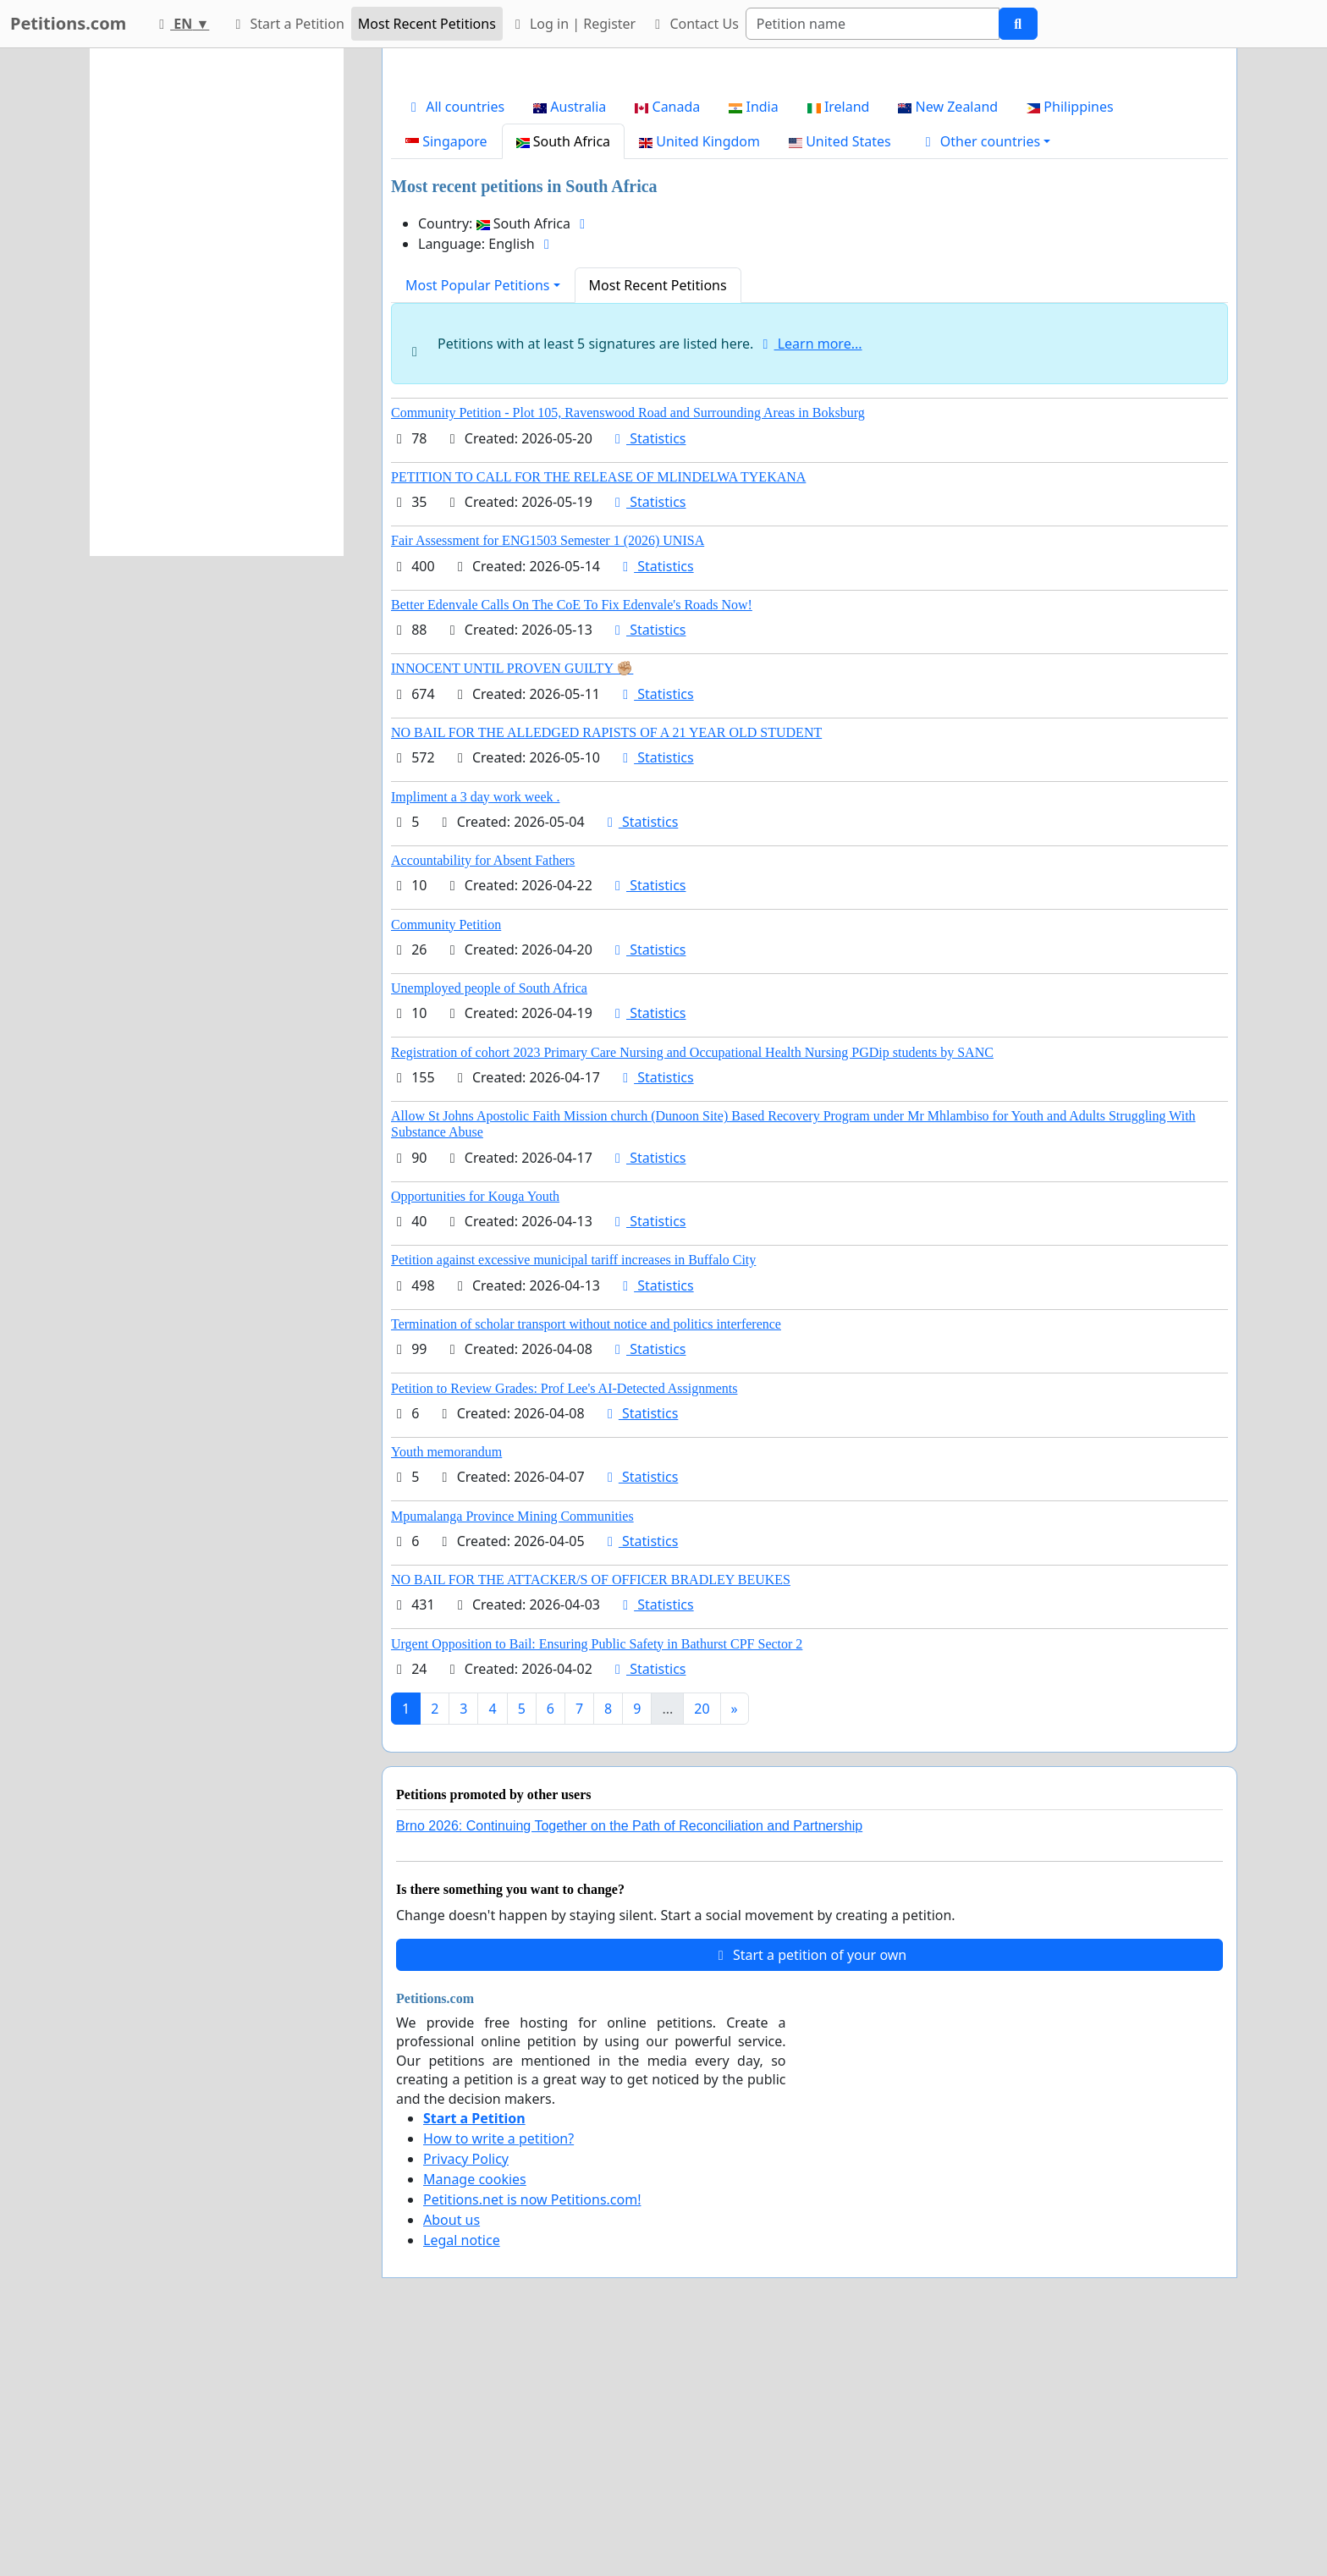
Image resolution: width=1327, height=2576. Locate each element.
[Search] (872, 24)
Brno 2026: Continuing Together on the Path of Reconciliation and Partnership (629, 2063)
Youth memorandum (446, 1689)
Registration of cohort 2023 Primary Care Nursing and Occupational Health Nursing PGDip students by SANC (692, 1289)
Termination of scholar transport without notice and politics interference (586, 1561)
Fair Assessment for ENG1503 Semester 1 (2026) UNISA (547, 777)
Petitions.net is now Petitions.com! (532, 2436)
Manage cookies (474, 2416)
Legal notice (461, 2477)
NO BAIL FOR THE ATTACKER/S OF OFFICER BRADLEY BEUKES (590, 1816)
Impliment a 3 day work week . (475, 1034)
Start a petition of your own (809, 2191)
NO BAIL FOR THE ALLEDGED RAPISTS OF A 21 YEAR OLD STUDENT (606, 969)
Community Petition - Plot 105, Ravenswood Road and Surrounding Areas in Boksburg (628, 649)
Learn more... (809, 580)
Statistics (647, 675)
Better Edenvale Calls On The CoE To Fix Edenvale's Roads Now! (571, 841)
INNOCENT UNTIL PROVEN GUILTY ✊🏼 (512, 905)
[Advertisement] (809, 193)
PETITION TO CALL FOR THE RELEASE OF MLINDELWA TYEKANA (598, 714)
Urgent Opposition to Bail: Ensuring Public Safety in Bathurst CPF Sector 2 (596, 1881)
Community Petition (446, 1161)
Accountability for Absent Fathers (483, 1097)
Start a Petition (286, 23)
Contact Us (694, 23)
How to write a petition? (498, 2375)
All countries (454, 343)
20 (701, 1945)
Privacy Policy (466, 2395)
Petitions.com (68, 23)
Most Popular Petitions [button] (477, 522)
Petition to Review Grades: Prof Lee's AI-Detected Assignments (564, 1625)
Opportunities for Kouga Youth (475, 1433)
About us (451, 2456)
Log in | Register (572, 23)
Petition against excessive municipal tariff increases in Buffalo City (573, 1496)
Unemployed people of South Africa (489, 1225)
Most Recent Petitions (427, 23)
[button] (985, 378)
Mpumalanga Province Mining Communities (512, 1753)
